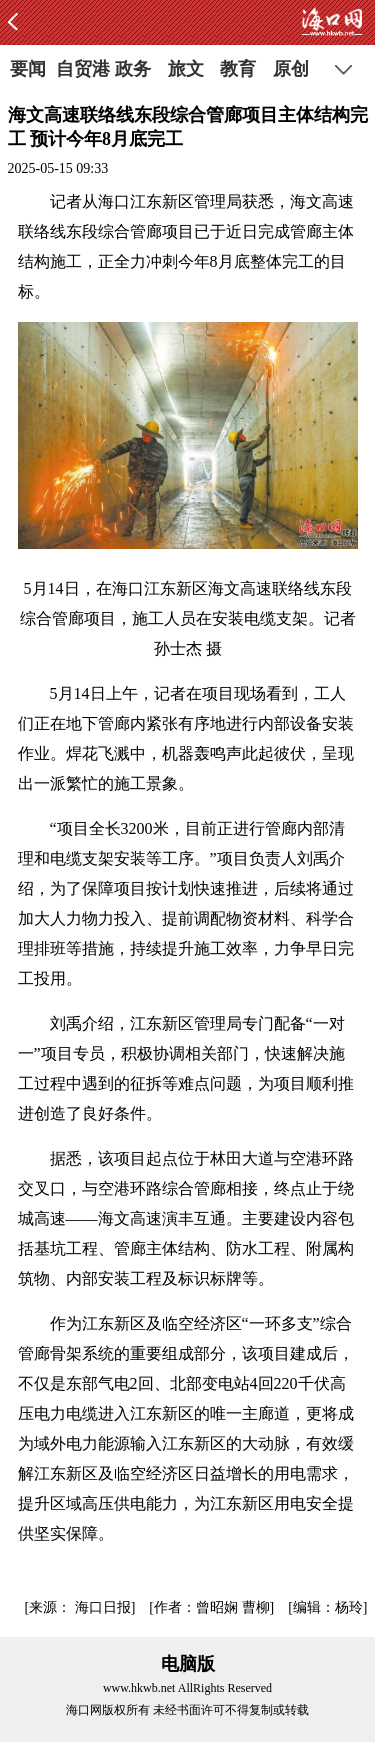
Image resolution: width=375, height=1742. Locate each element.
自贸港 (80, 69)
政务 (133, 69)
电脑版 (188, 1664)
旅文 (186, 69)
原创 (291, 69)
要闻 (28, 69)
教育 (238, 69)
